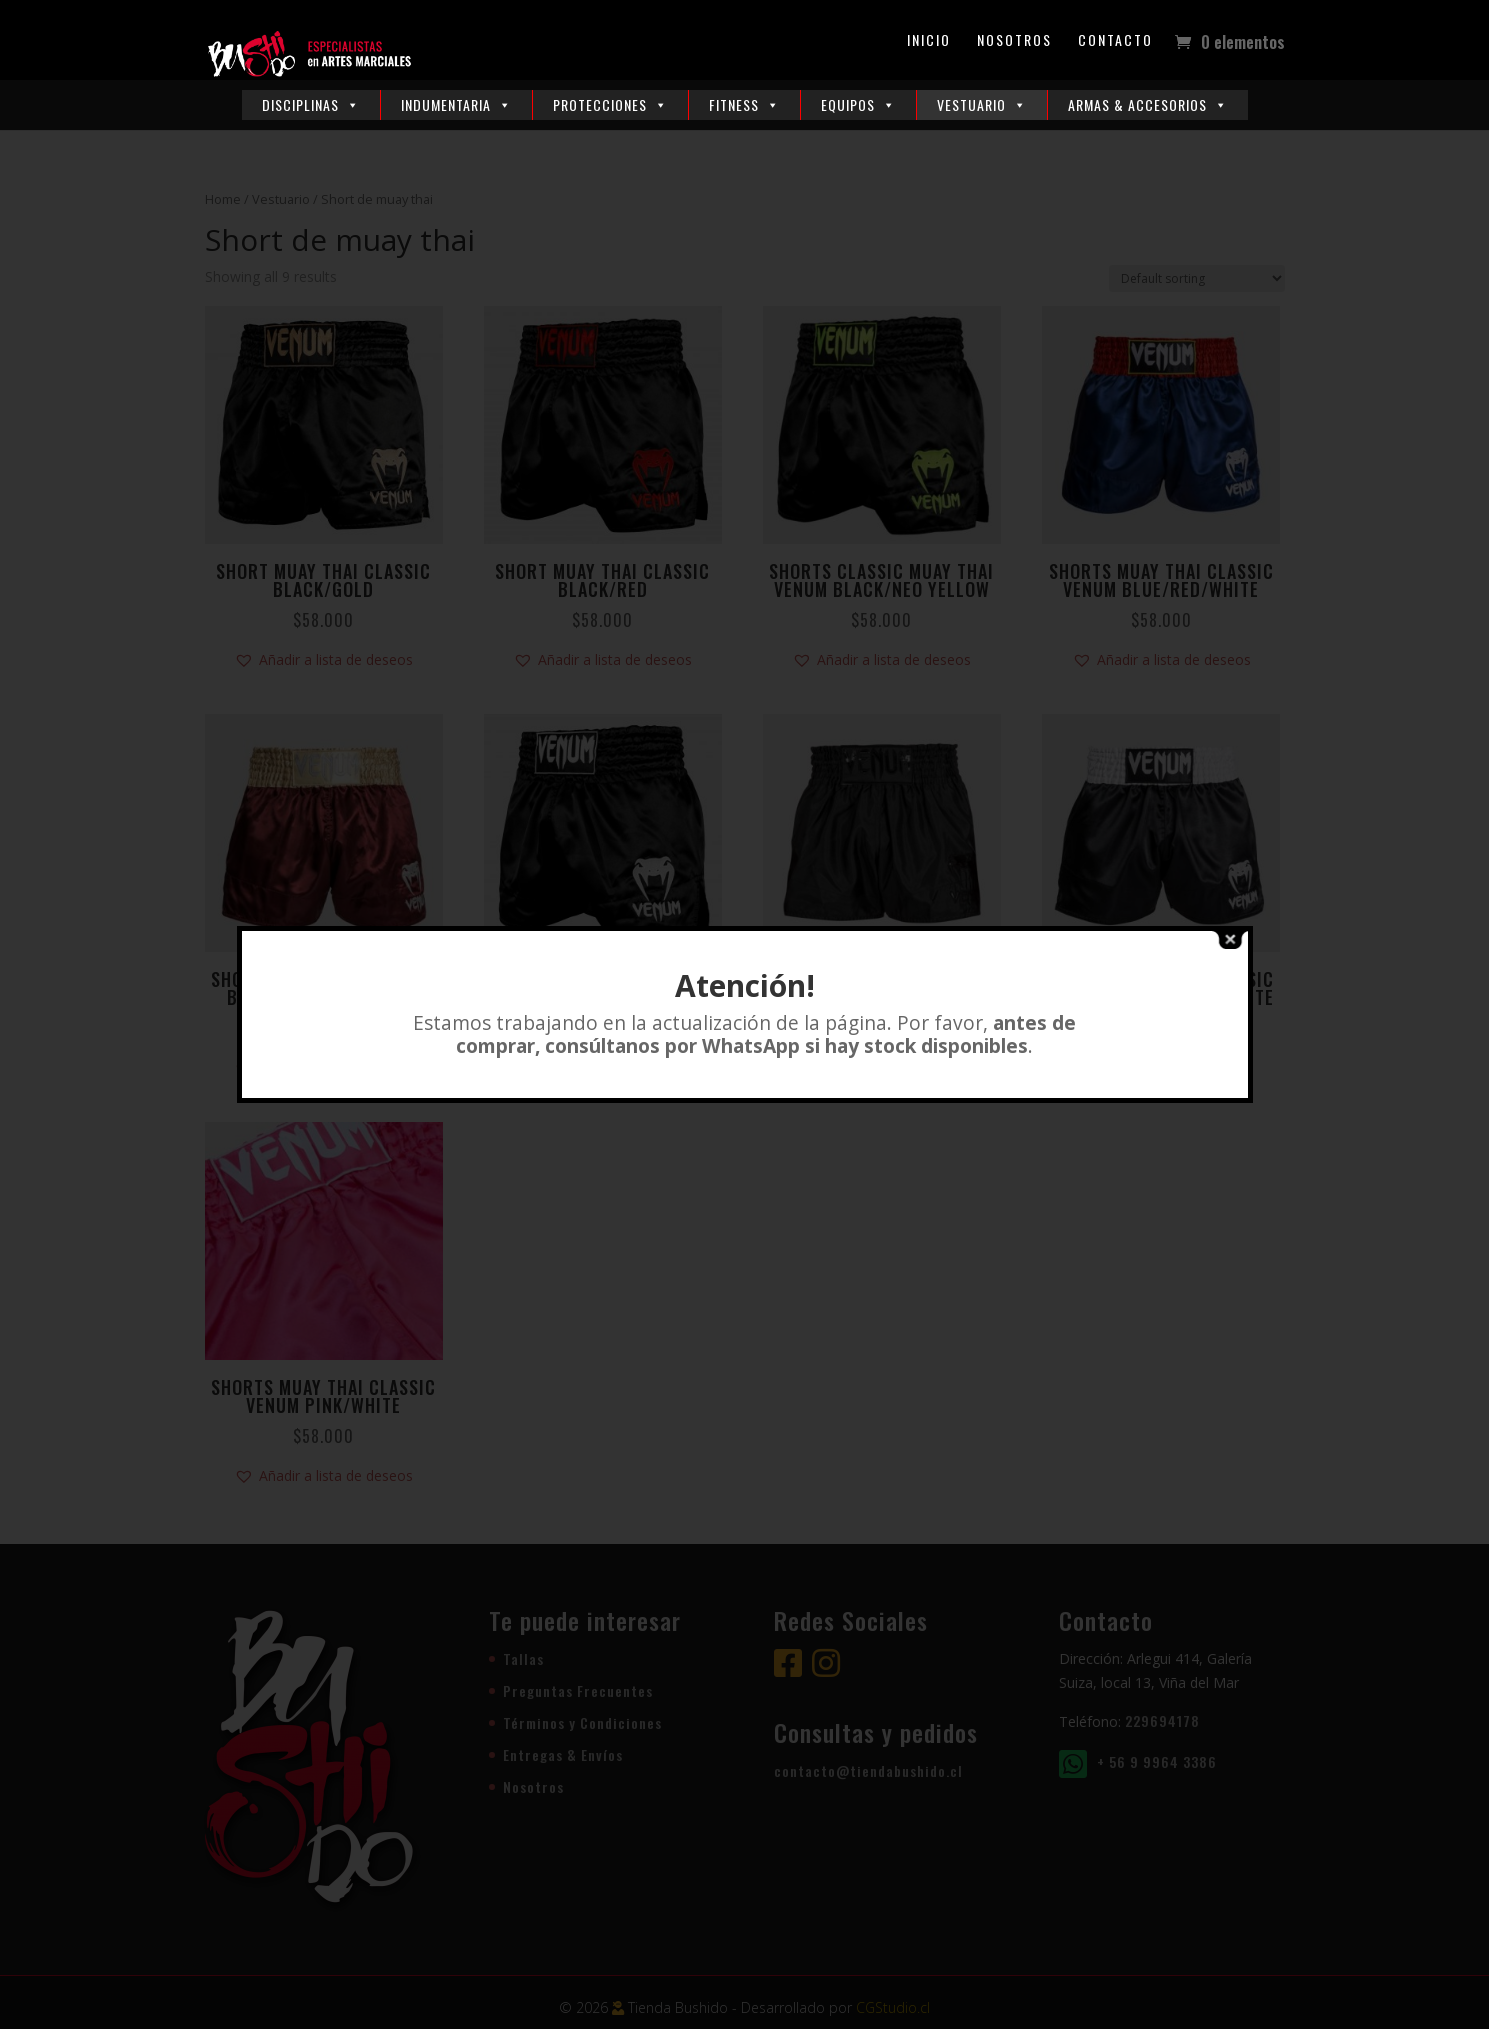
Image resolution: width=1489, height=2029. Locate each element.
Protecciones (610, 104)
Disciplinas (311, 104)
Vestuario (982, 104)
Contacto (1115, 41)
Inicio (929, 41)
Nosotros (1014, 41)
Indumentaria (456, 104)
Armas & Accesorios (1148, 104)
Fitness (744, 104)
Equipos (858, 104)
